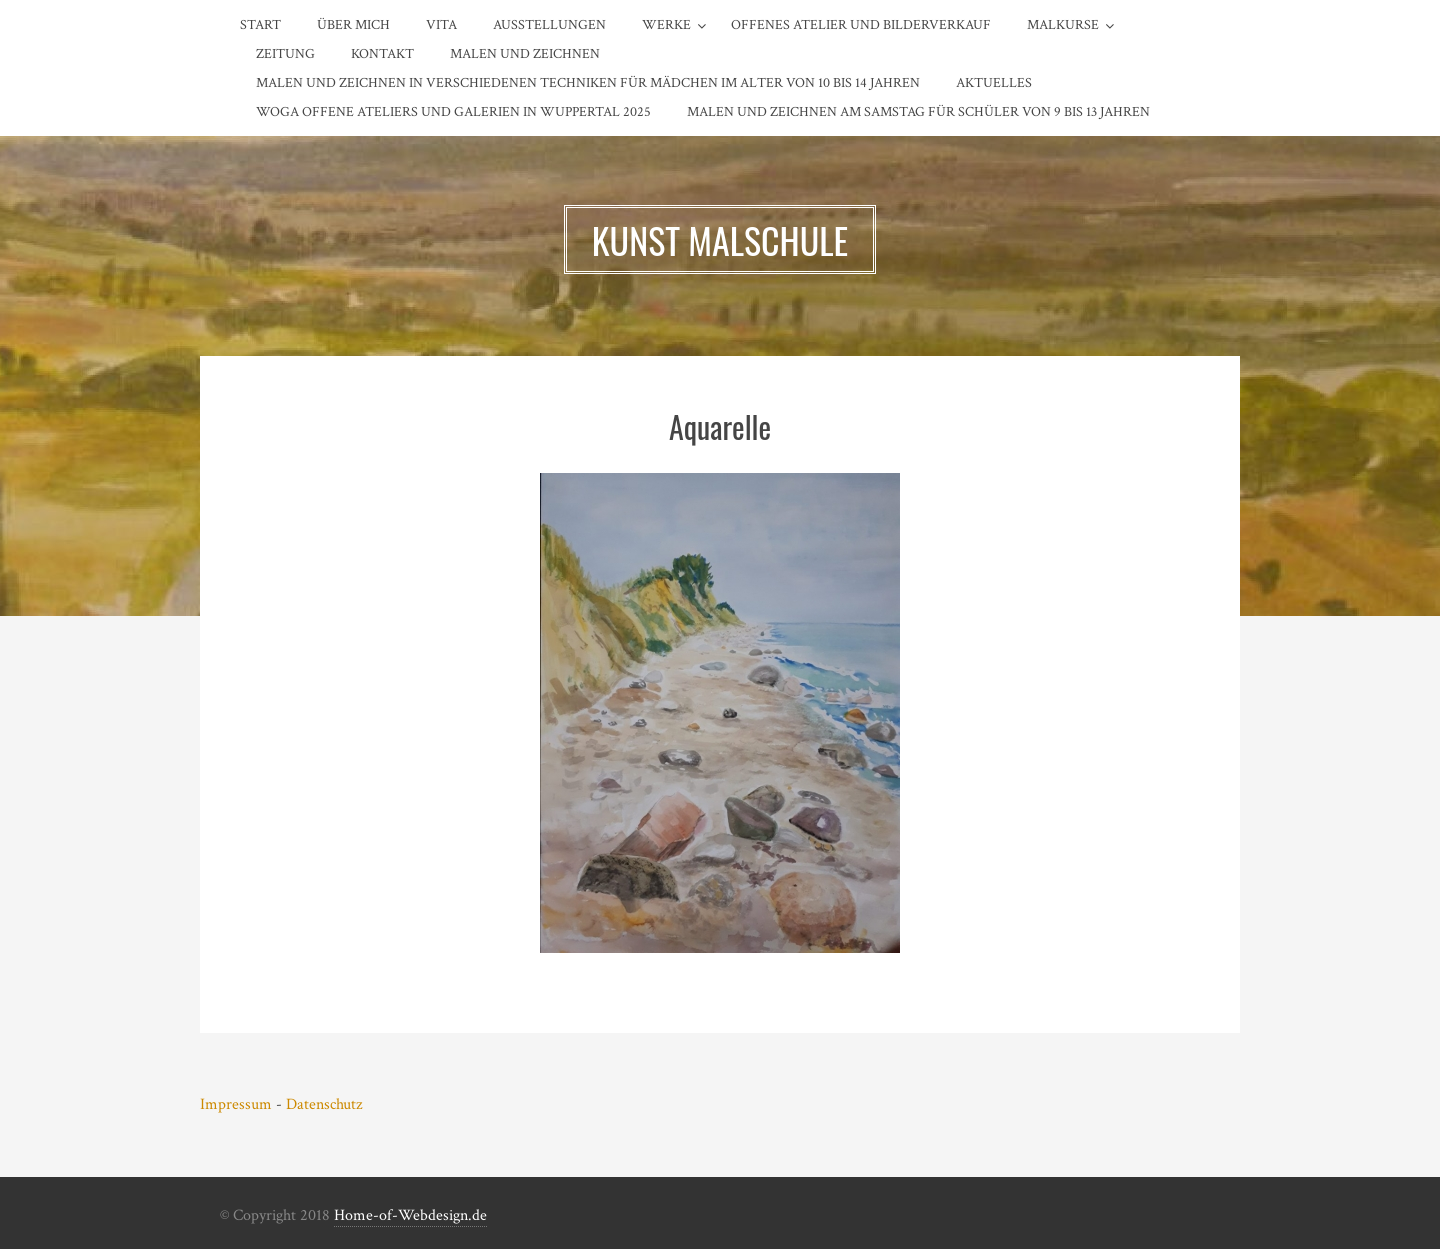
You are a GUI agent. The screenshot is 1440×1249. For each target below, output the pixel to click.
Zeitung (285, 54)
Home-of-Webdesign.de (410, 1215)
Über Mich (353, 25)
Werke (666, 25)
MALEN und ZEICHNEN (525, 54)
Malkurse (1063, 25)
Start (260, 25)
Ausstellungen (549, 25)
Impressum (236, 1104)
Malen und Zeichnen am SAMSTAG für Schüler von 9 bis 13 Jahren (918, 112)
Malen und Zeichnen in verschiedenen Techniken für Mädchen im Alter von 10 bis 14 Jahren (588, 83)
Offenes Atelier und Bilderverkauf (861, 25)
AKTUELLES (994, 83)
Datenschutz (324, 1104)
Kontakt (382, 54)
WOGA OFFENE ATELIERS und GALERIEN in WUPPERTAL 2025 (453, 112)
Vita (441, 25)
